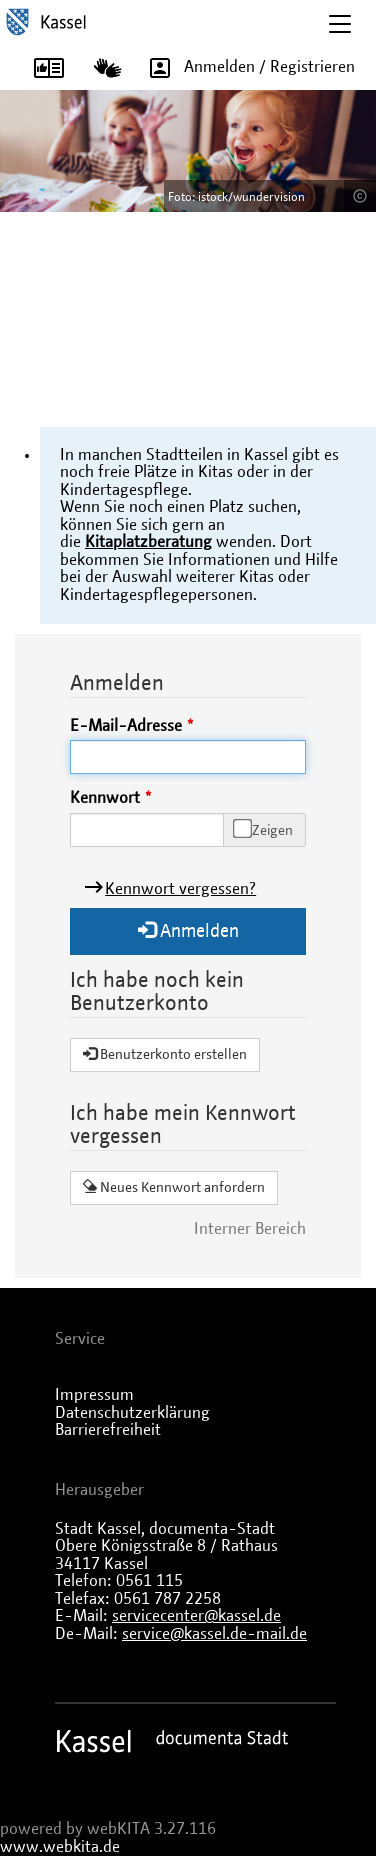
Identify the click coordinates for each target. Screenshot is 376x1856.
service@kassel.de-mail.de (214, 1634)
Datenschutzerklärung (132, 1413)
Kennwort (105, 798)
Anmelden (188, 930)
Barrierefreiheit (108, 1430)
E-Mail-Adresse (126, 726)
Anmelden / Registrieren (245, 67)
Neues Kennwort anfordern (174, 1187)
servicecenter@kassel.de (196, 1616)
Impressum (94, 1395)
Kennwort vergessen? (180, 889)
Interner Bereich (250, 1229)
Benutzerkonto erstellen (165, 1054)
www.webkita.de (60, 1847)
